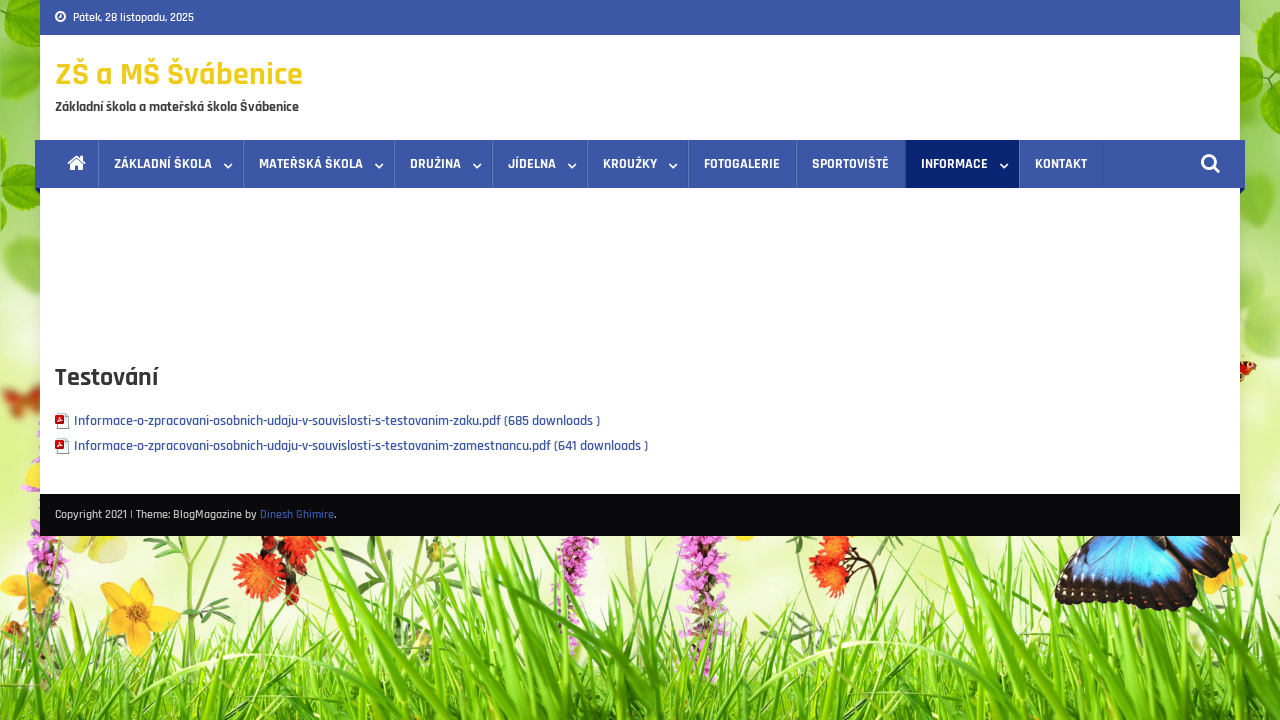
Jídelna (532, 164)
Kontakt (1061, 164)
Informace (954, 164)
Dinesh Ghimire (297, 514)
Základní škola (163, 164)
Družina (435, 164)
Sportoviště (850, 164)
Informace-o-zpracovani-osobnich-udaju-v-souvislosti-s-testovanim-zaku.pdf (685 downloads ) (337, 421)
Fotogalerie (742, 164)
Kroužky (630, 164)
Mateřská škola (311, 164)
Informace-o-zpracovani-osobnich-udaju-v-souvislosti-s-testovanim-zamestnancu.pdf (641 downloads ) (361, 446)
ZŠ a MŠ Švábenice (179, 74)
